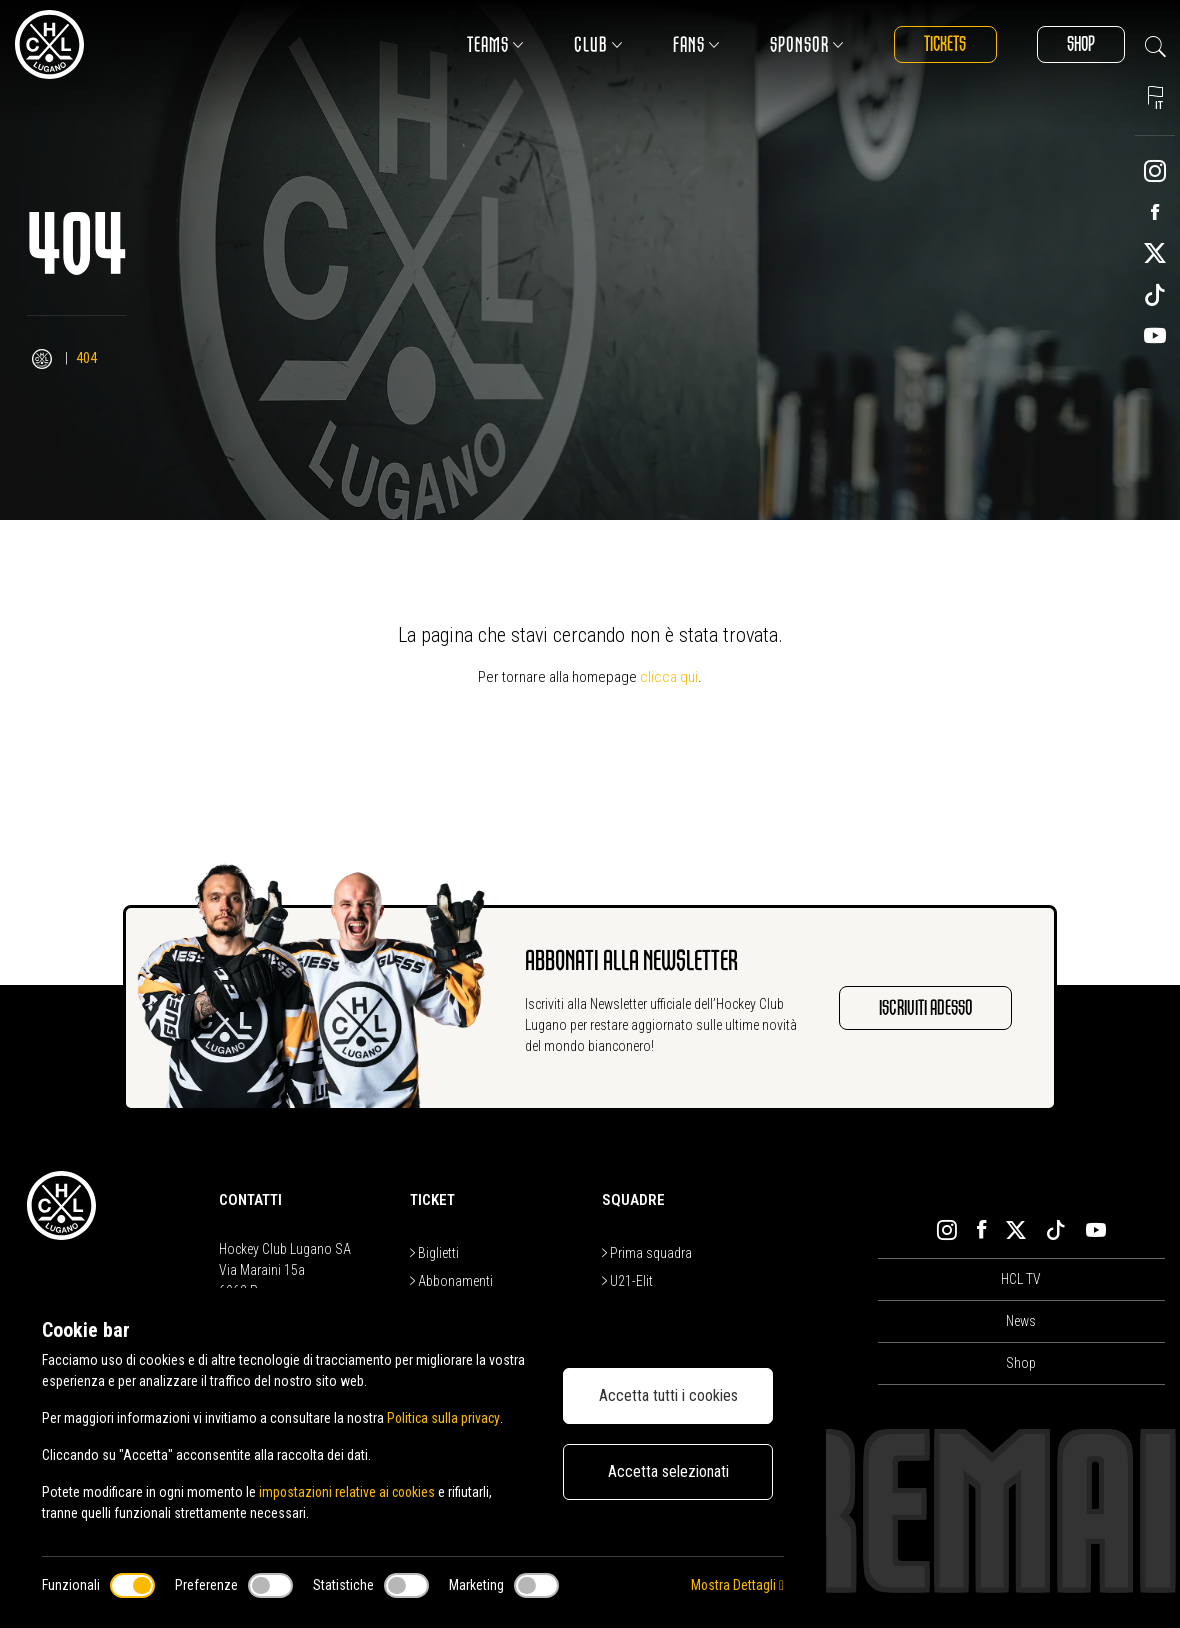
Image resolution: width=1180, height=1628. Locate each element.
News (1021, 1321)
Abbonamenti (451, 1281)
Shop (1079, 44)
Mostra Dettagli (737, 1585)
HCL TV (1021, 1279)
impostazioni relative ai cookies (349, 1492)
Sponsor (801, 44)
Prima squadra (647, 1253)
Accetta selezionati (668, 1471)
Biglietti (434, 1253)
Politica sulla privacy (444, 1418)
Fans (690, 44)
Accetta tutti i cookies (668, 1395)
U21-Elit (627, 1281)
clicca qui (669, 677)
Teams (489, 44)
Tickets (940, 44)
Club (592, 44)
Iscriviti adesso (924, 1007)
